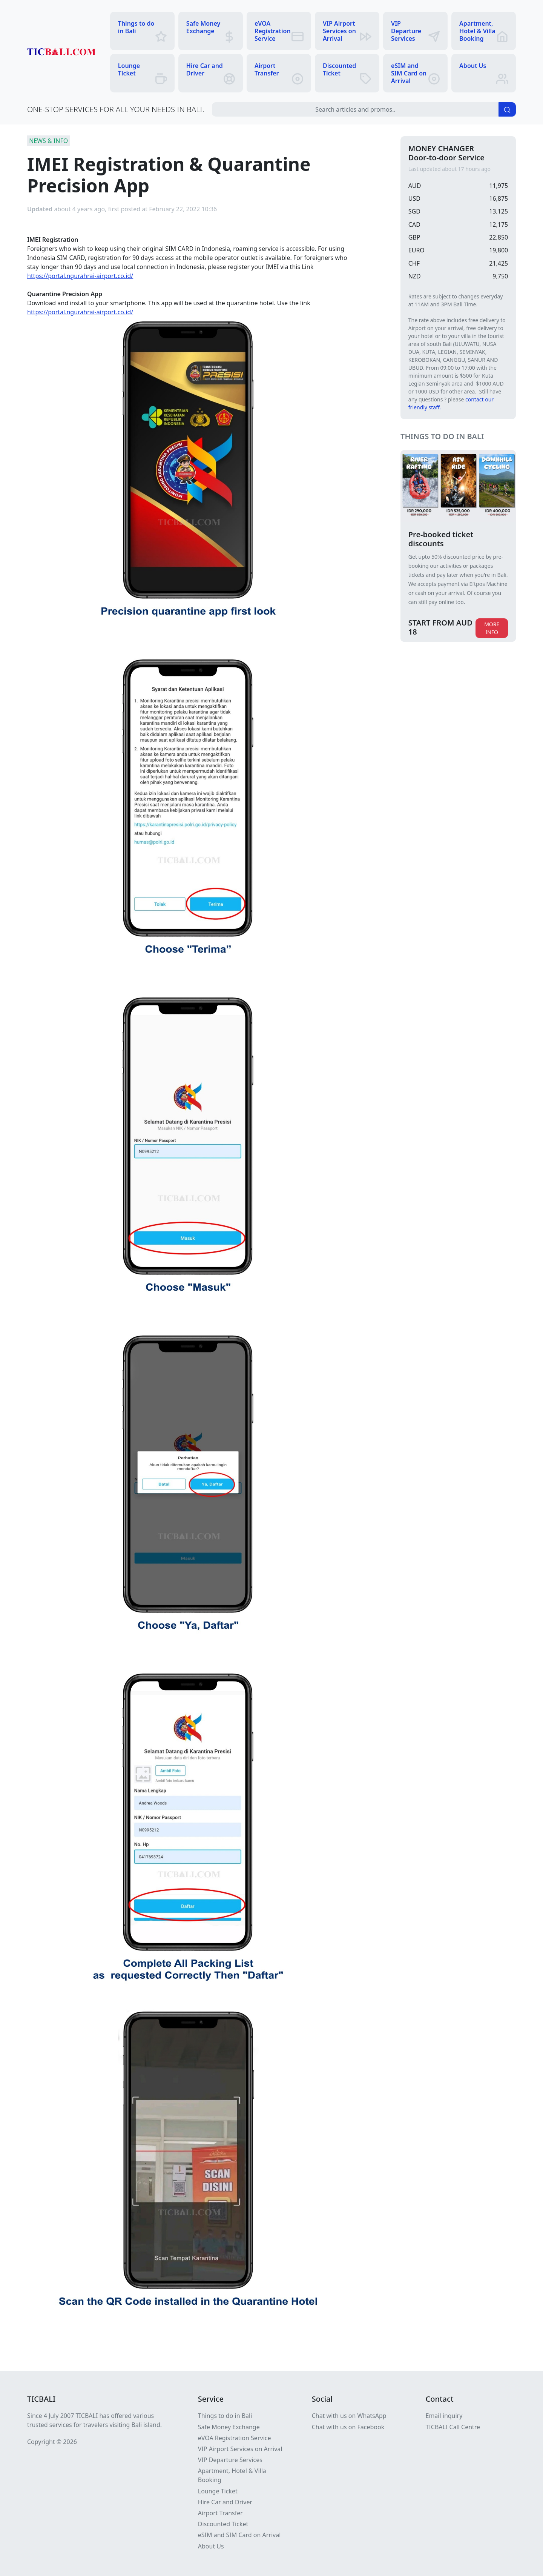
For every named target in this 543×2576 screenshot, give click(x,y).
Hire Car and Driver (225, 2502)
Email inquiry (444, 2416)
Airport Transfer (220, 2513)
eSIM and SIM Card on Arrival (239, 2535)
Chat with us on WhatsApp (349, 2416)
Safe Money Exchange (229, 2427)
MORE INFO (491, 628)
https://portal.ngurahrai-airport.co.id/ (80, 276)
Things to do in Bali (225, 2416)
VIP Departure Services (230, 2460)
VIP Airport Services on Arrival (240, 2449)
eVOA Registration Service (234, 2438)
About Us (211, 2546)
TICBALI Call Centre (453, 2427)
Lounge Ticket (218, 2491)
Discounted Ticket (223, 2524)
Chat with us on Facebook (348, 2427)
